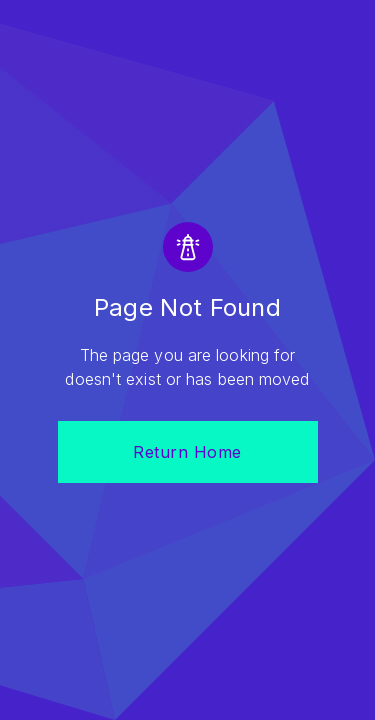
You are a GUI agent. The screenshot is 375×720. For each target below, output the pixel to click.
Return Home (187, 452)
